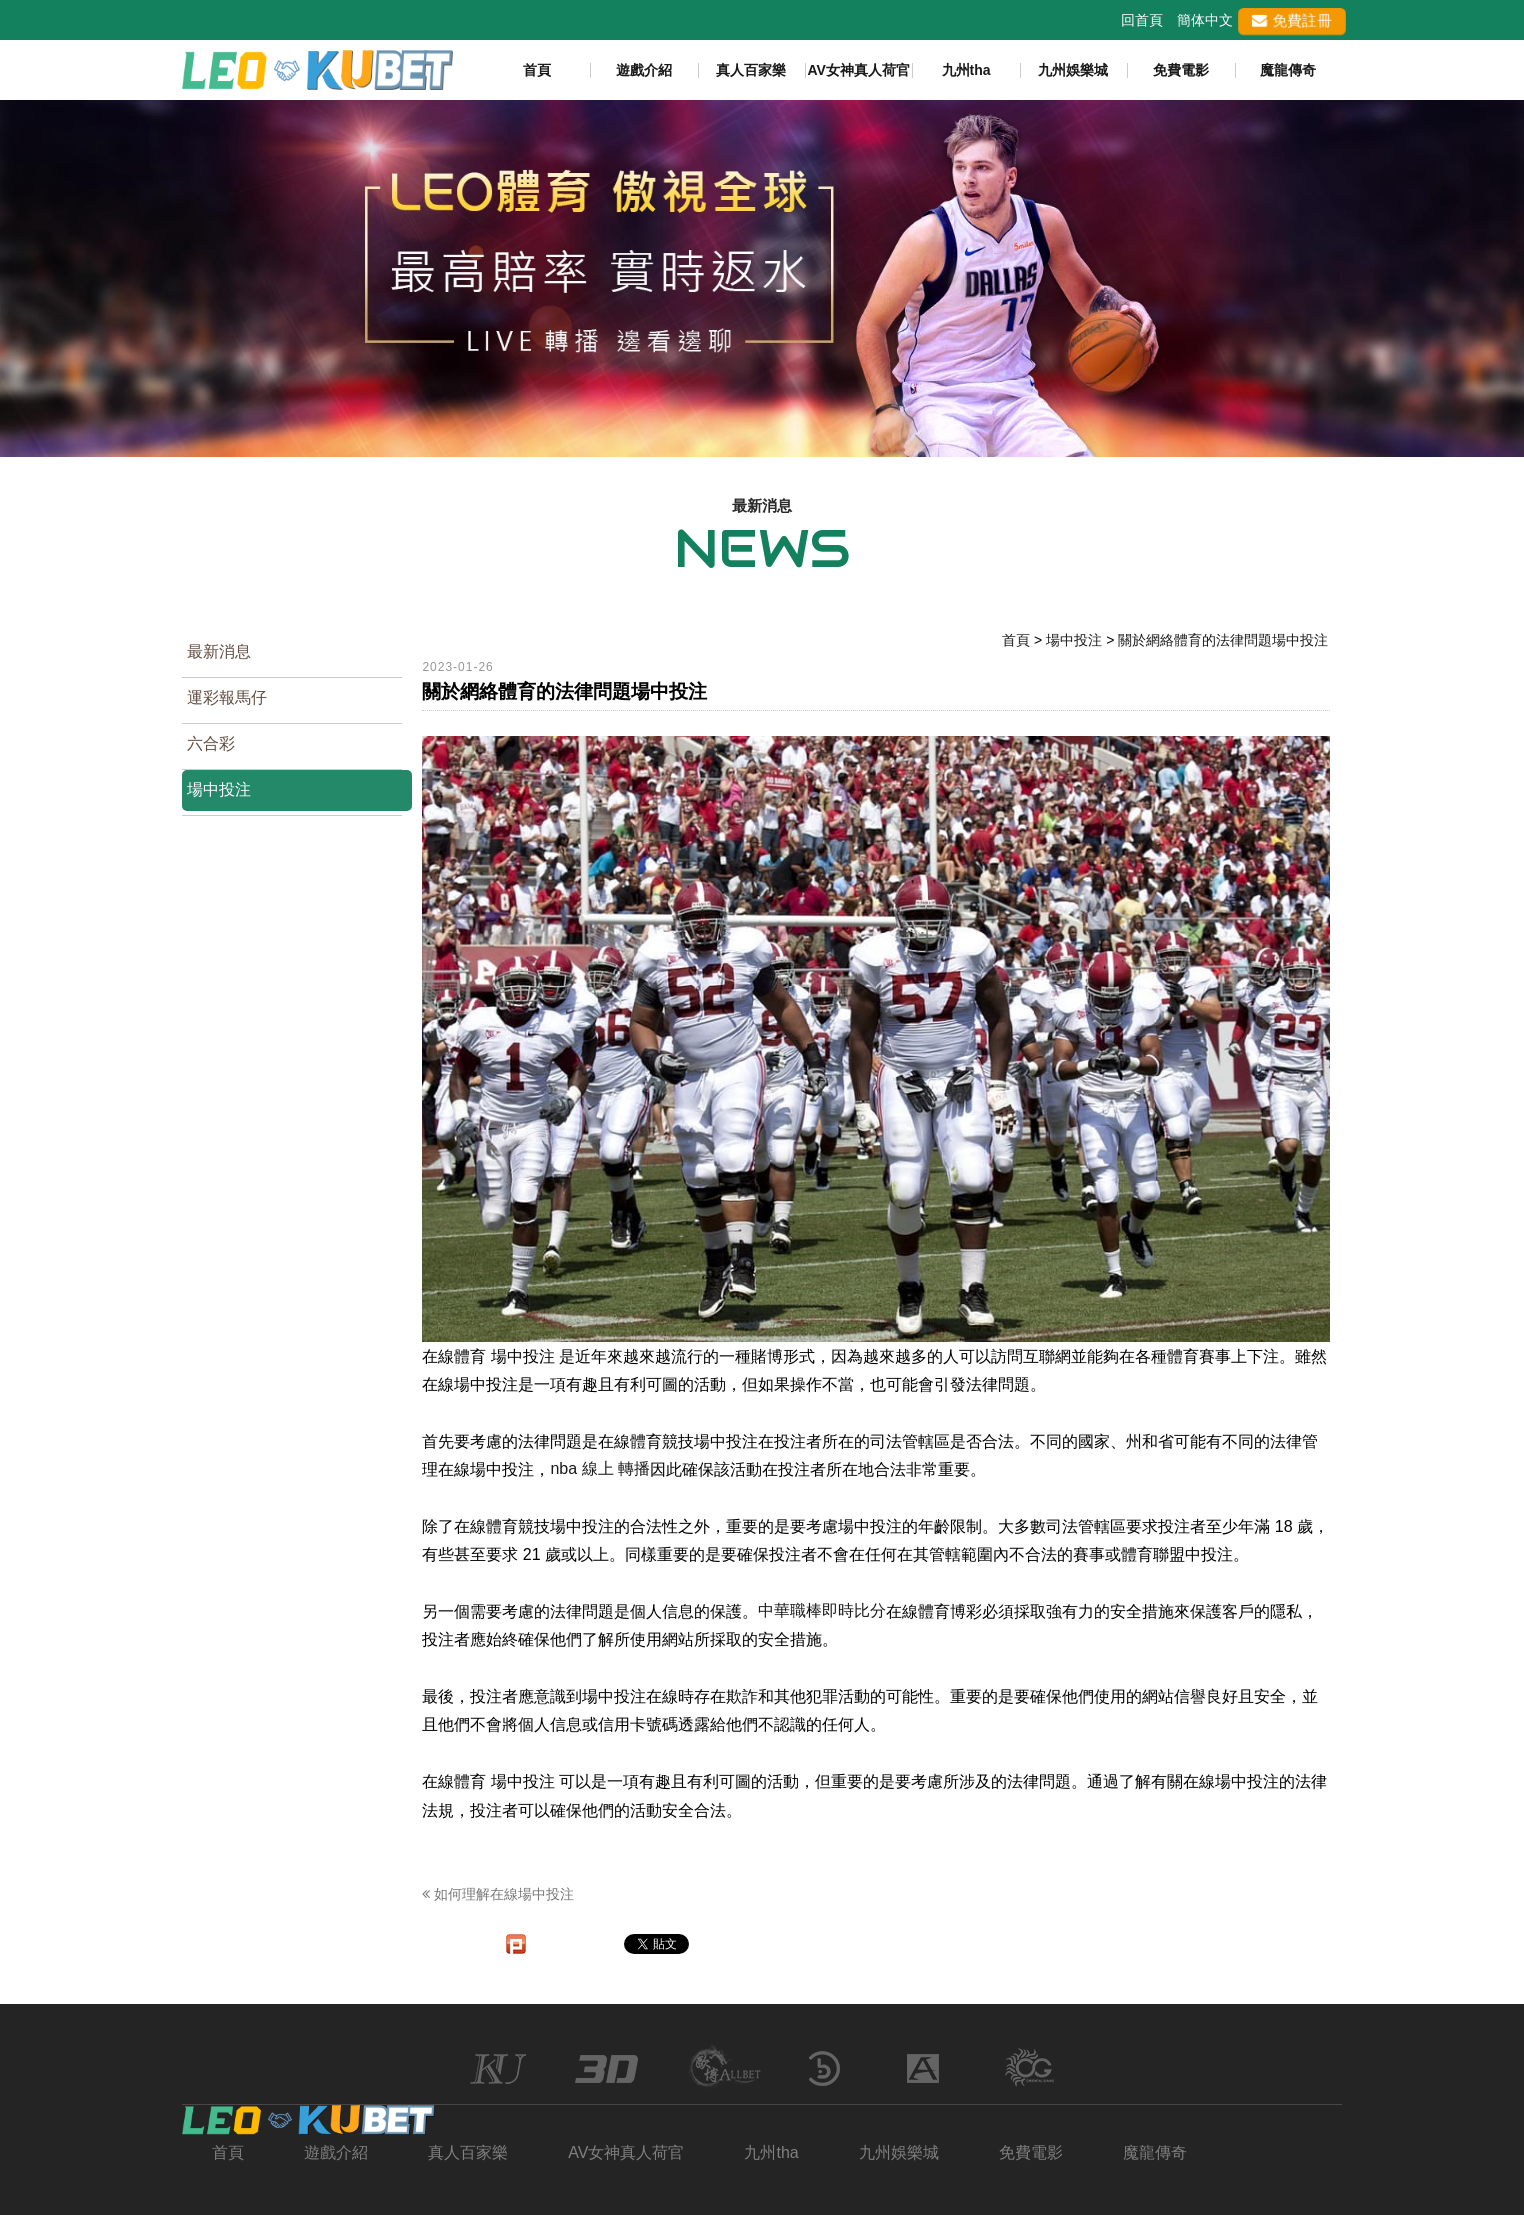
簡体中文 (1205, 20)
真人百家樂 (751, 70)
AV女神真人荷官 (858, 70)
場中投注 (219, 789)
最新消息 (219, 651)
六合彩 (211, 743)
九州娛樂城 (1073, 70)
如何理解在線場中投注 (498, 1894)
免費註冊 (1292, 20)
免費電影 (1181, 70)
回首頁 (1142, 20)
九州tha (966, 70)
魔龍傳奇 (1288, 70)
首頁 (537, 70)
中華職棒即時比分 (822, 1610)
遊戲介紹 (644, 70)
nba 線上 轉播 (600, 1468)
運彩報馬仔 (227, 697)
